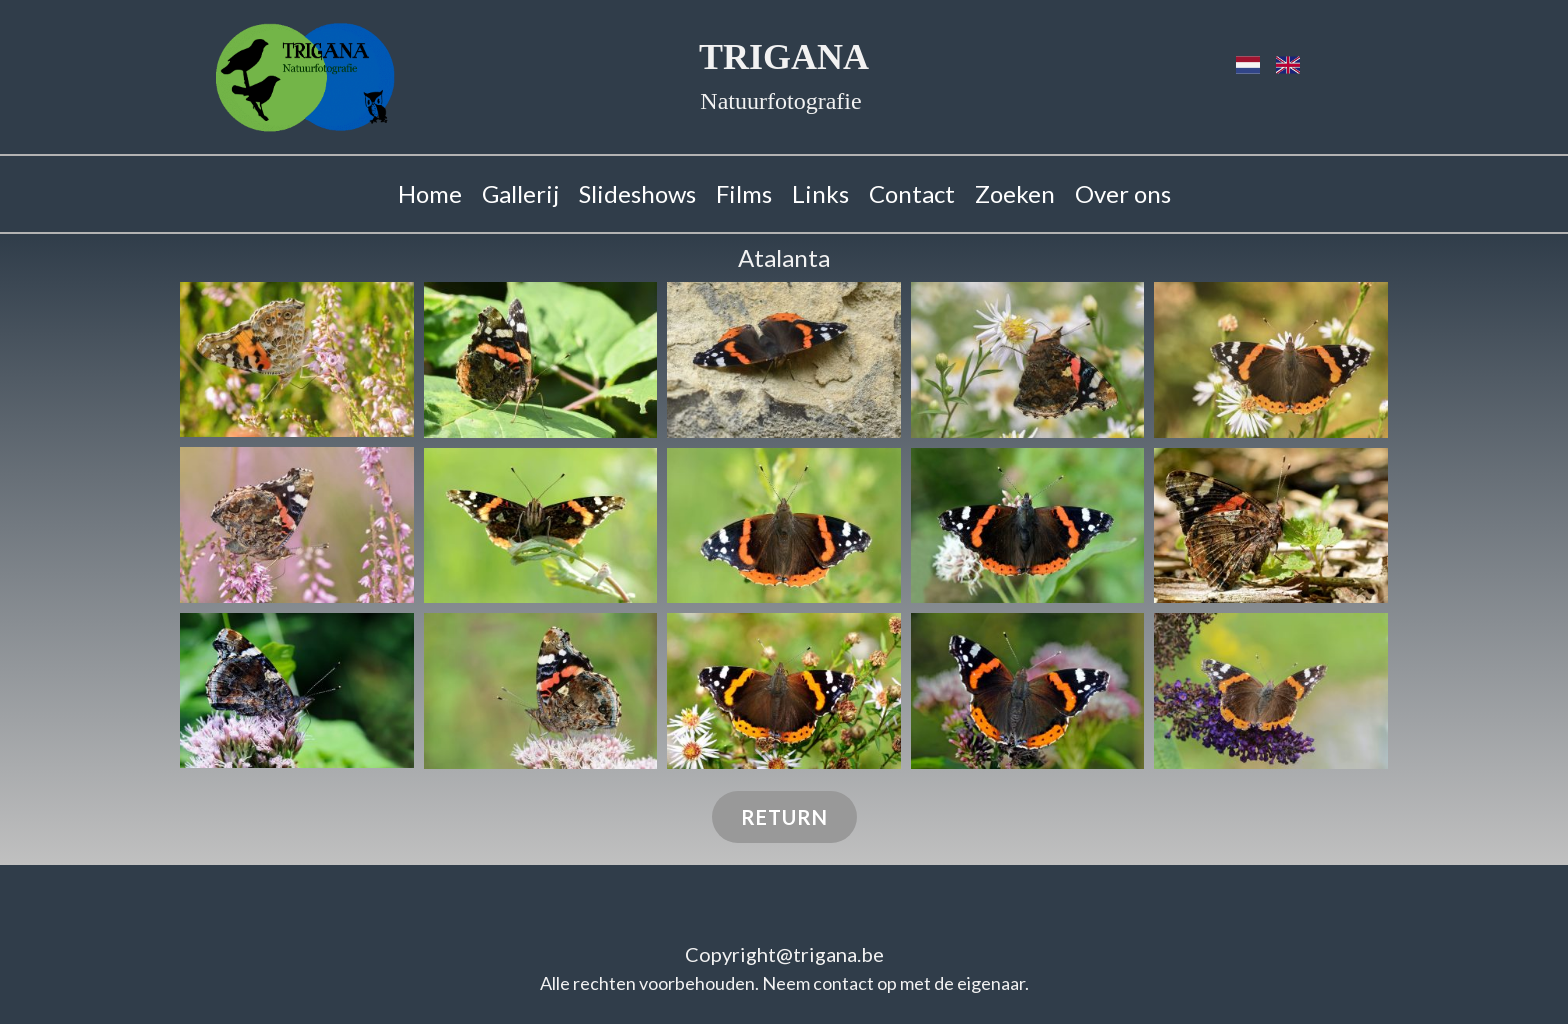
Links (820, 193)
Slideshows (637, 193)
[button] (297, 359)
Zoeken (1015, 193)
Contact (912, 193)
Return (784, 817)
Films (744, 193)
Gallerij (520, 193)
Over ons (1123, 193)
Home (430, 193)
